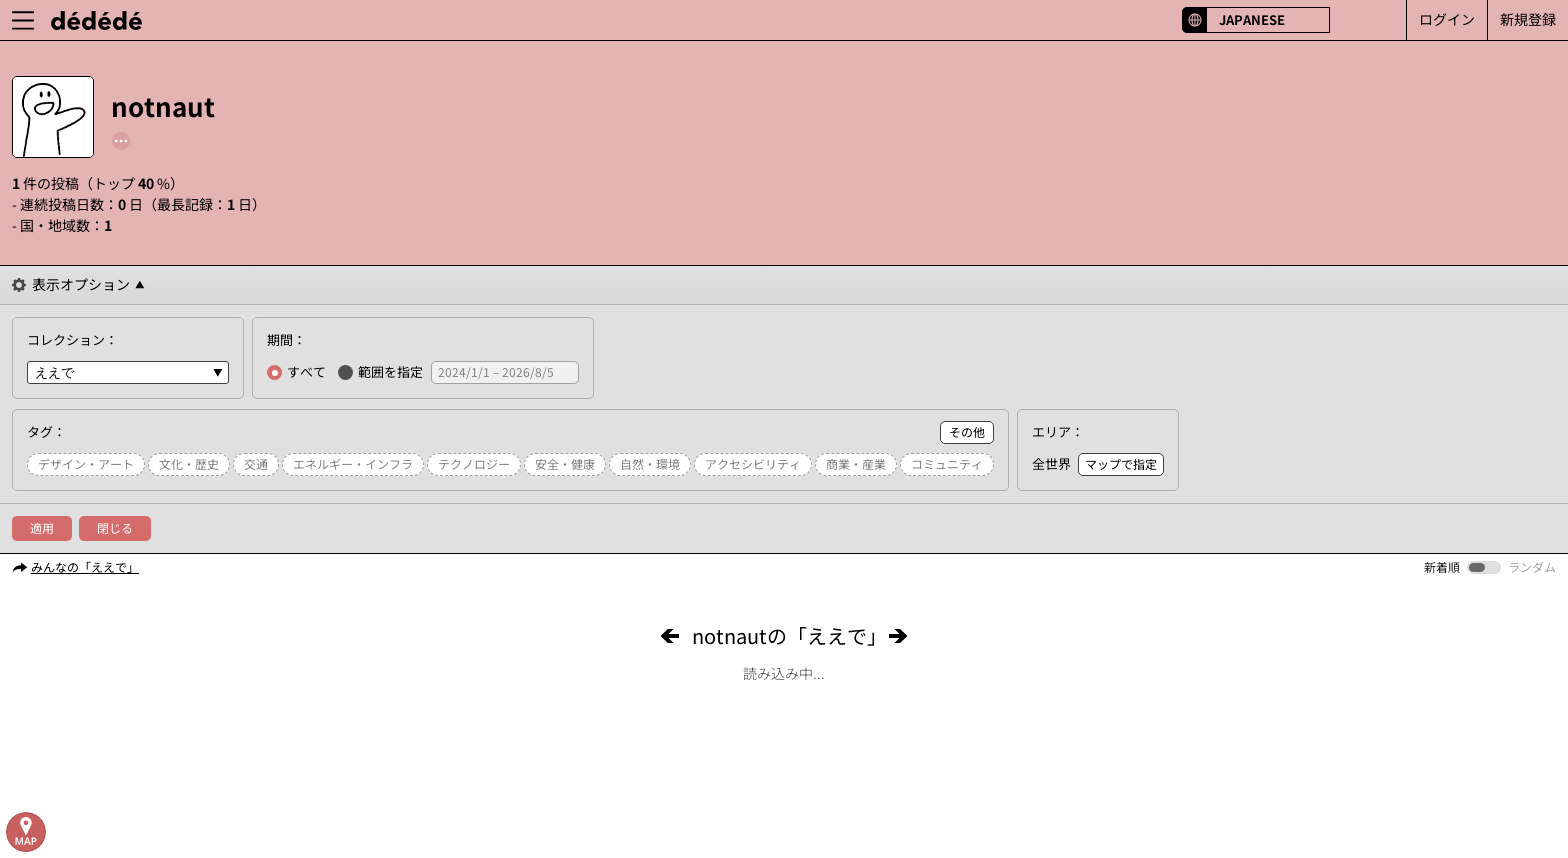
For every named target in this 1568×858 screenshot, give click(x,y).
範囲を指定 (380, 371)
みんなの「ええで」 (85, 566)
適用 (42, 527)
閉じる (115, 527)
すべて (296, 371)
